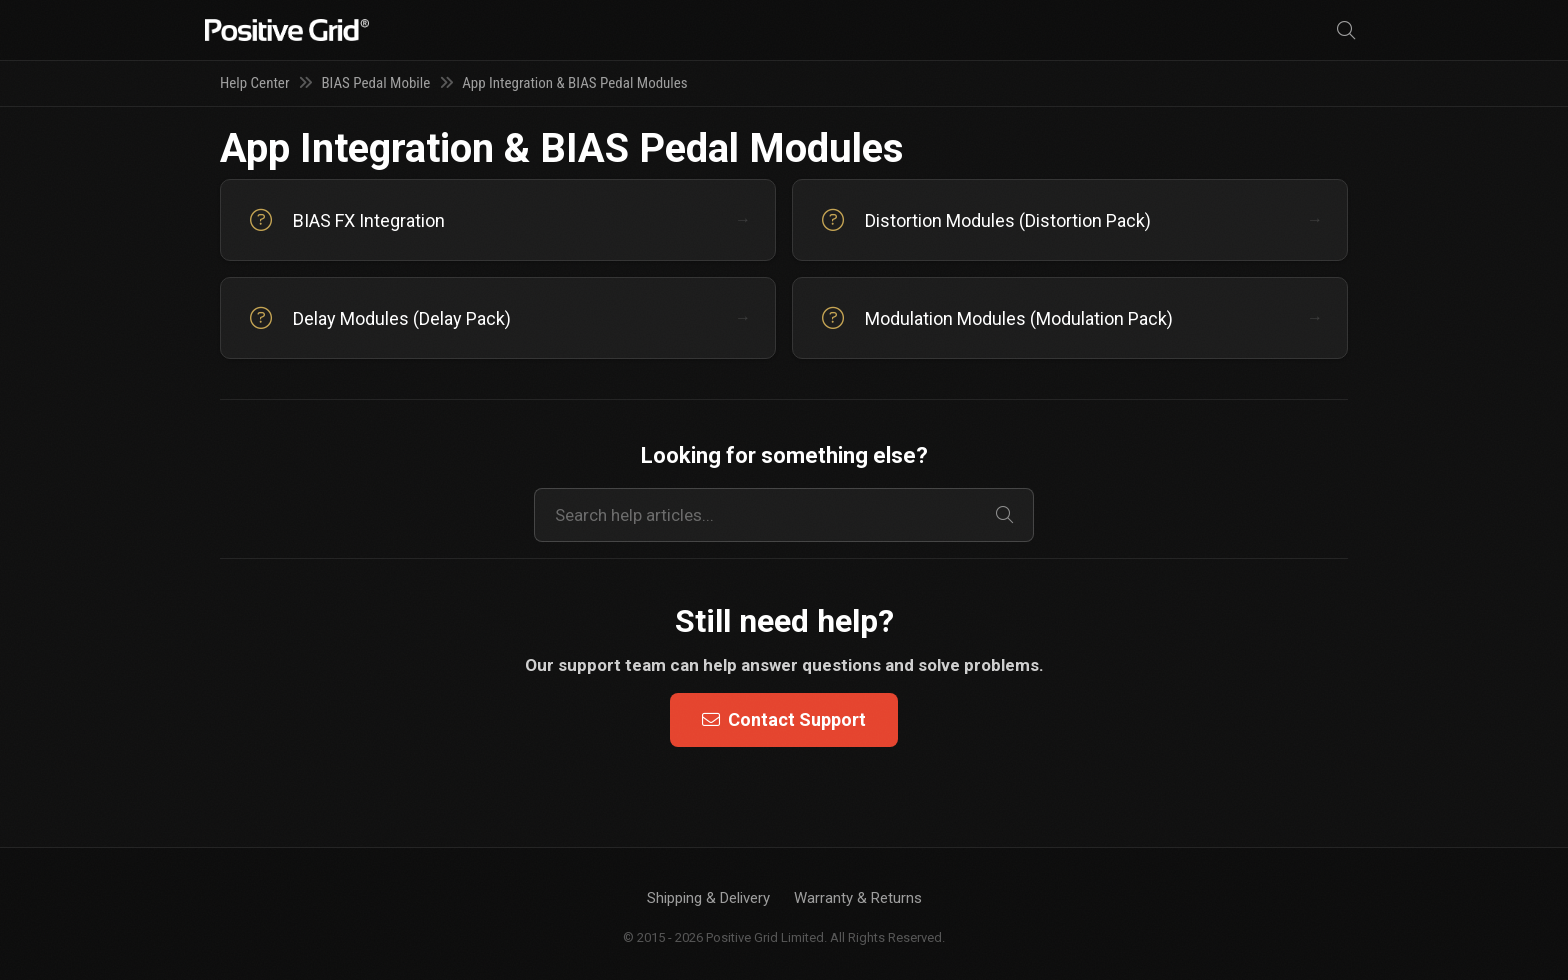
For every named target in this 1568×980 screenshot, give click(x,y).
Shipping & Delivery (708, 898)
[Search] (1346, 30)
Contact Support (784, 719)
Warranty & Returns (858, 898)
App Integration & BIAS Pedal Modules (575, 83)
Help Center (254, 83)
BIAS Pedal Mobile (375, 83)
